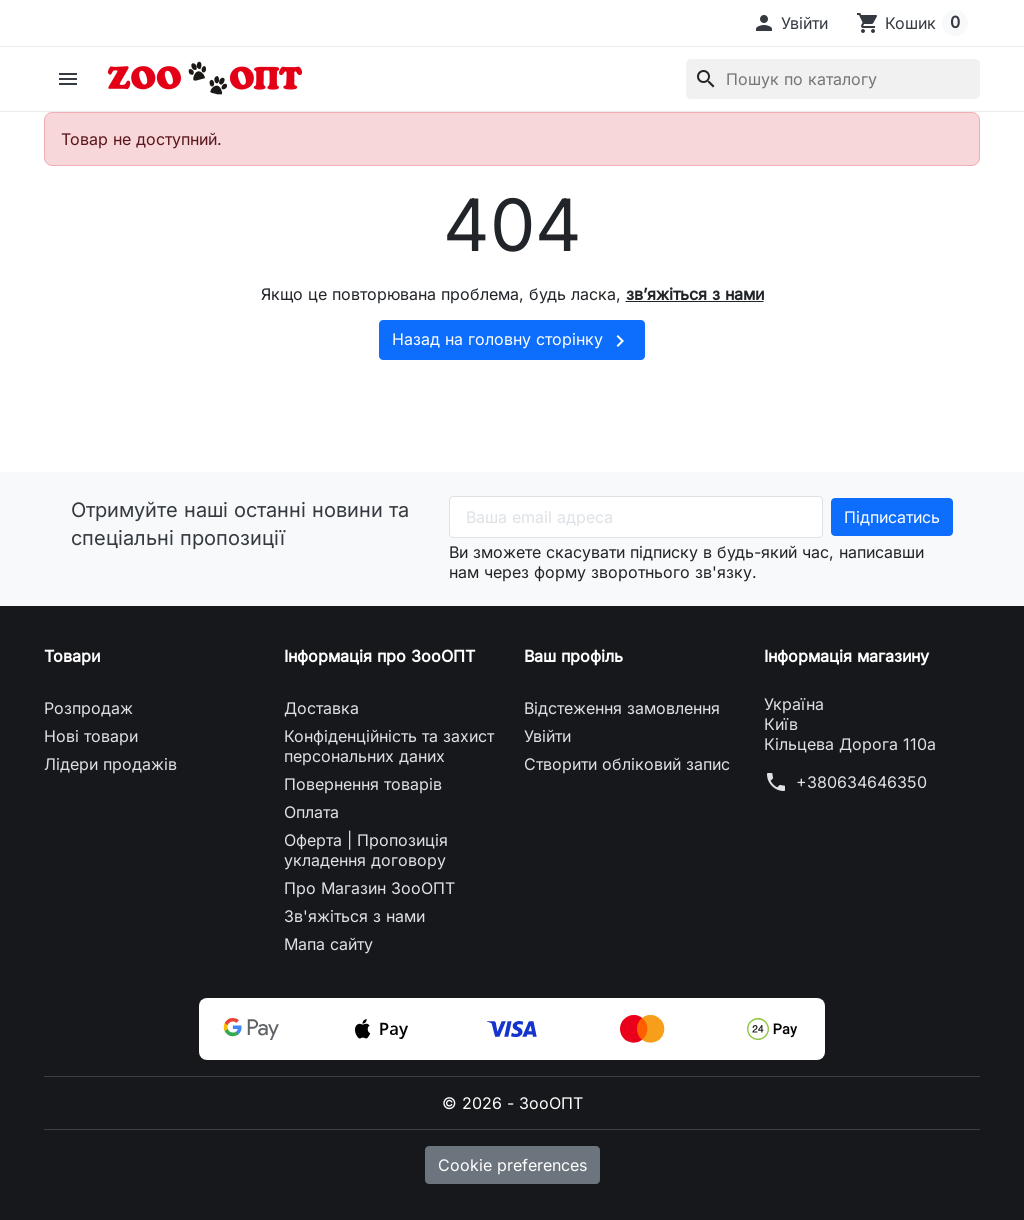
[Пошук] (833, 79)
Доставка (321, 708)
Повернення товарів (363, 784)
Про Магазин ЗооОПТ (369, 888)
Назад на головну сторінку (512, 341)
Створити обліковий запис (627, 764)
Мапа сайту (328, 944)
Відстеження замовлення (622, 708)
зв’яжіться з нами (695, 294)
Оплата (311, 812)
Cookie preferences (512, 1165)
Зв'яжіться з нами (354, 916)
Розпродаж (88, 708)
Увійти (547, 736)
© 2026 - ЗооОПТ (512, 1103)
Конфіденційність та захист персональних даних (389, 746)
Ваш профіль (573, 656)
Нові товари (91, 736)
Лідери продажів (110, 764)
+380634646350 (861, 782)
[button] (790, 23)
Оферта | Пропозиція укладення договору (366, 850)
